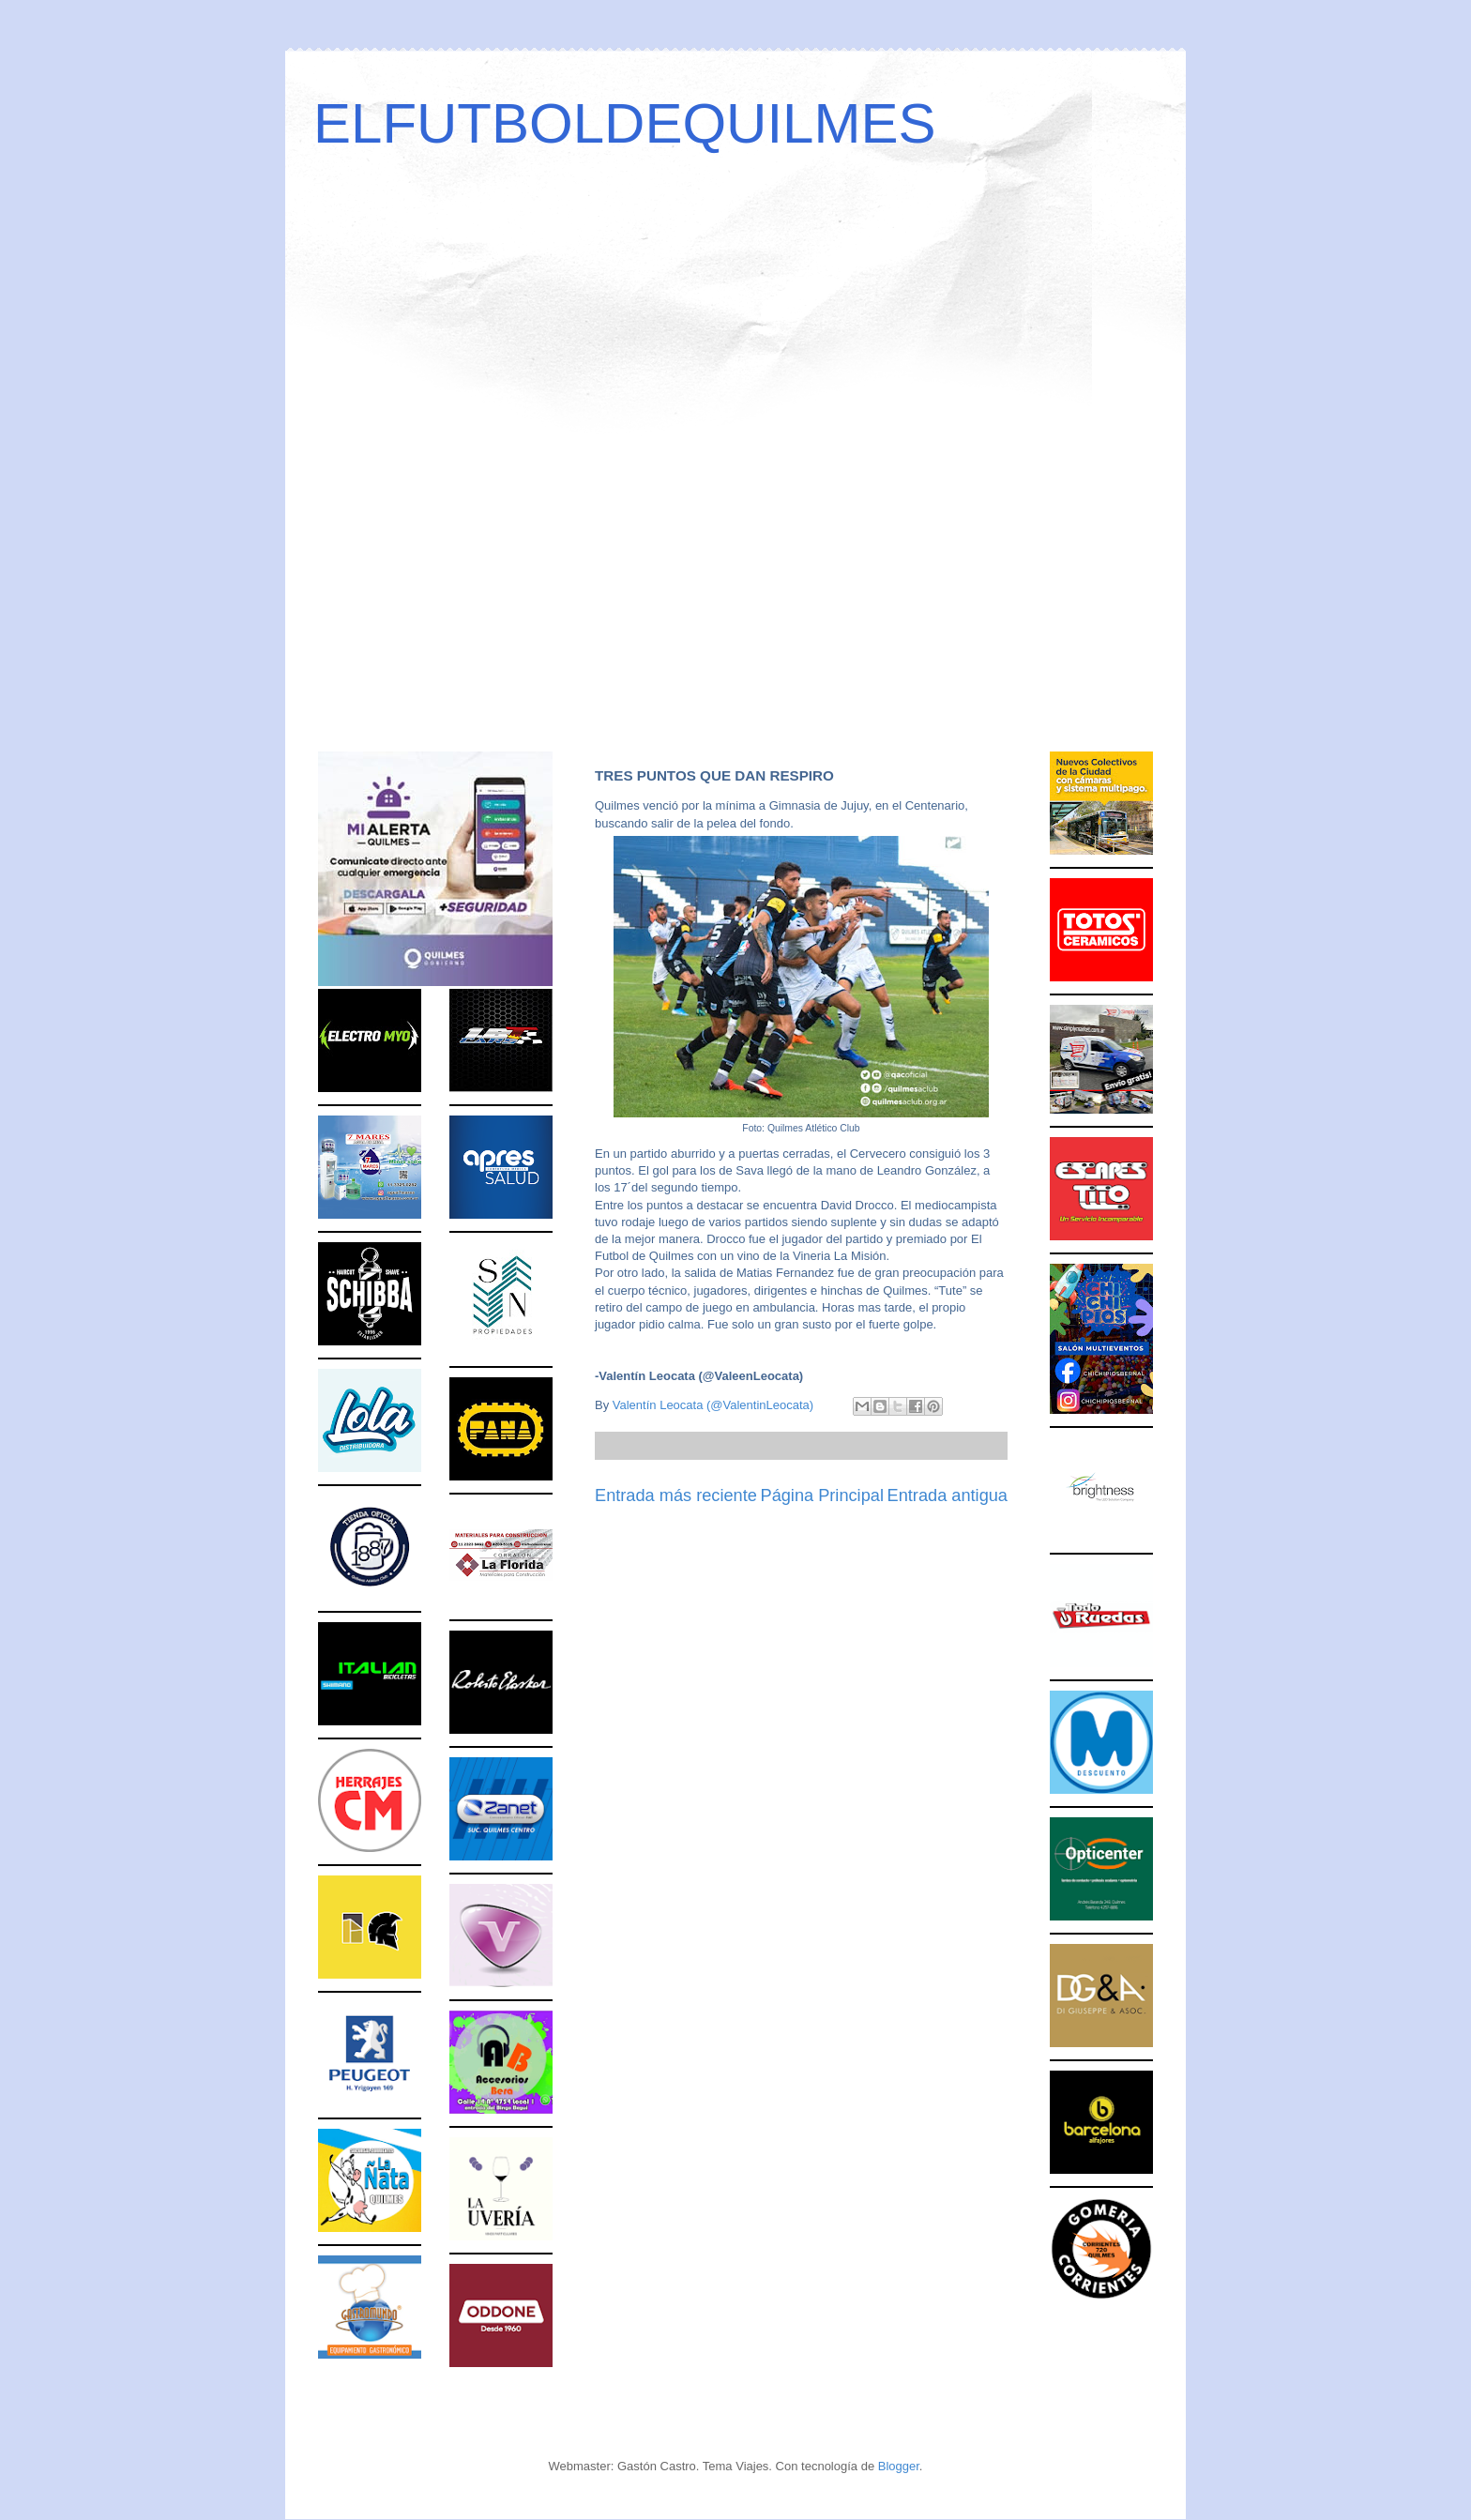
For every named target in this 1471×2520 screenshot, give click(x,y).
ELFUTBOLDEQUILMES (624, 123)
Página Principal (822, 1495)
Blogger (898, 2466)
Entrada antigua (947, 1495)
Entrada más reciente (676, 1495)
